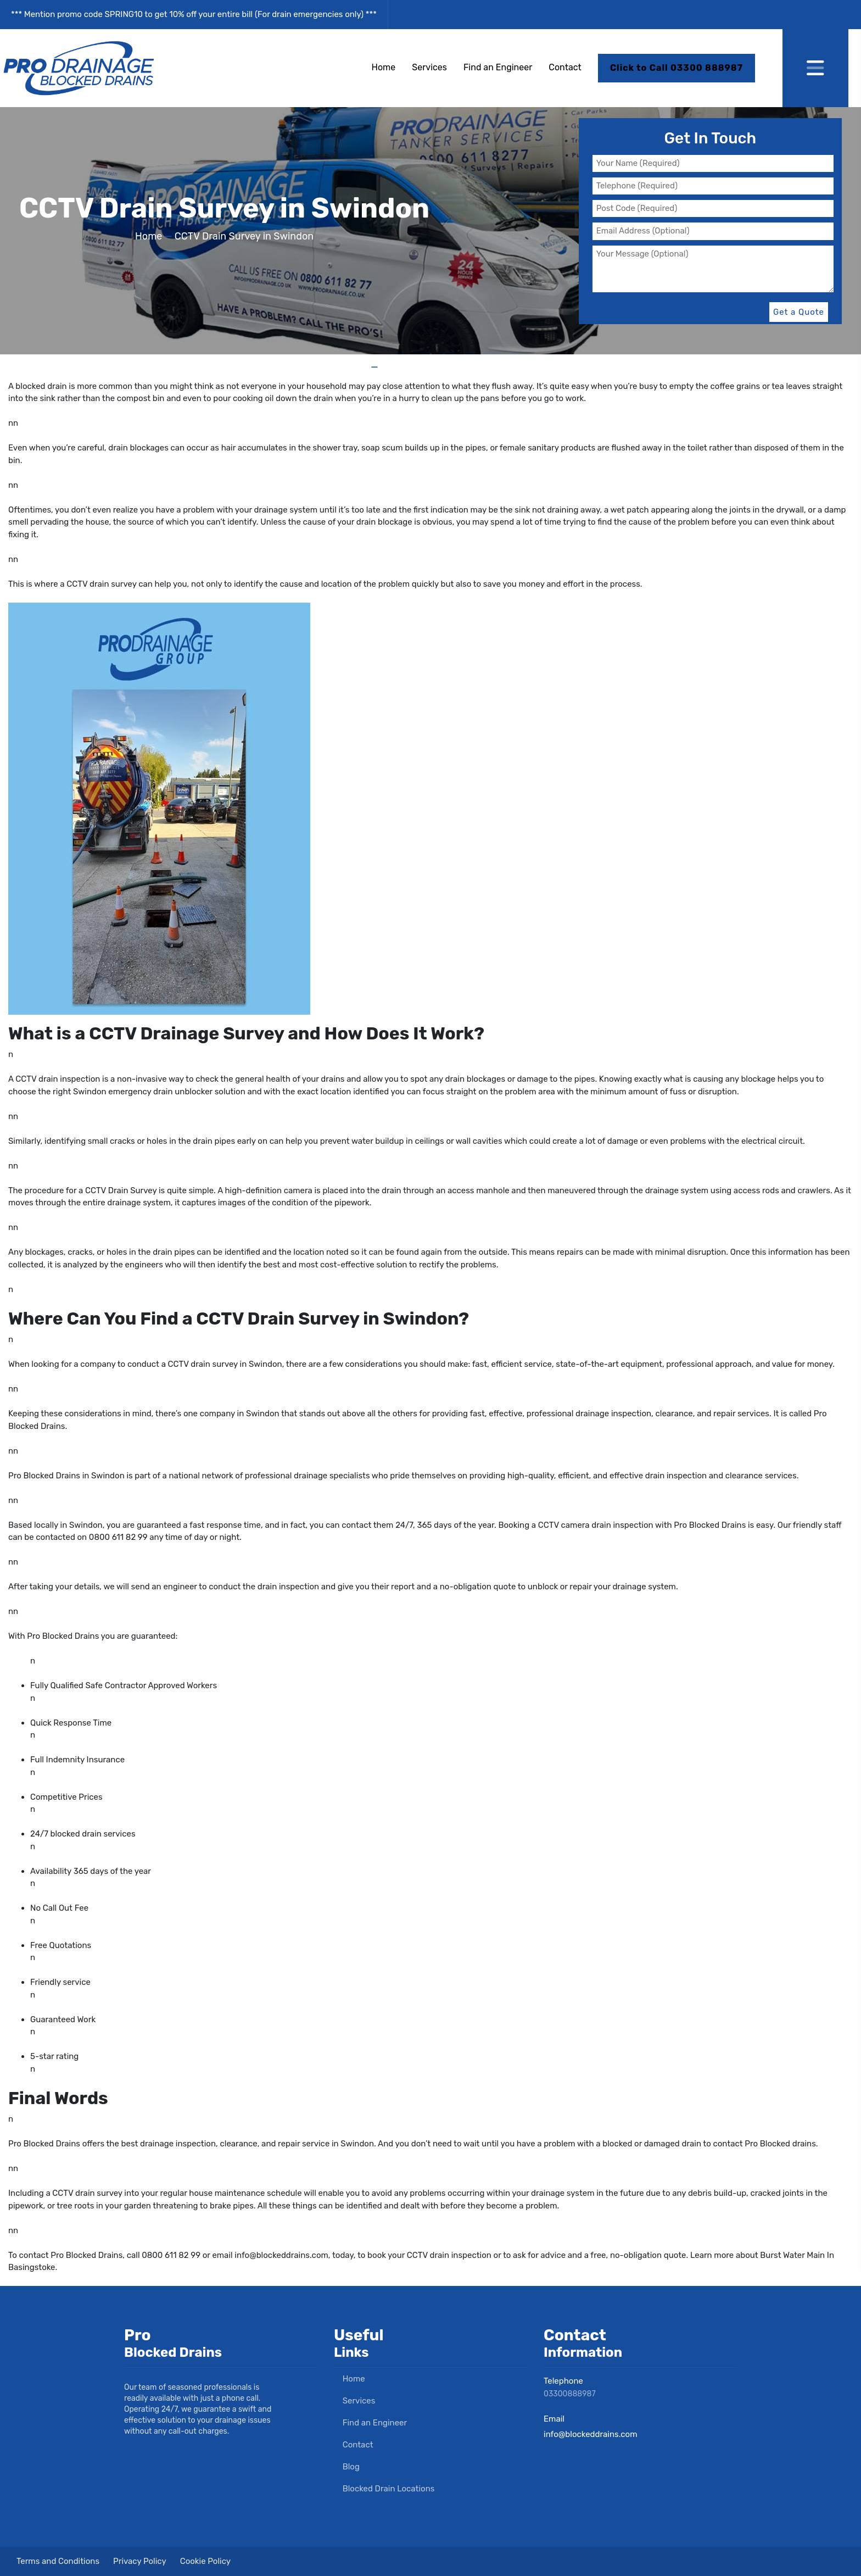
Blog (347, 2467)
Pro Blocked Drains (63, 1636)
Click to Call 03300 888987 (676, 68)
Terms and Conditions (57, 2561)
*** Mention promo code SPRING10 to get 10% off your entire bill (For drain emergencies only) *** (194, 14)
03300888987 (570, 2394)
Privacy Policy (139, 2561)
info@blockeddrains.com (281, 2255)
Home (384, 67)
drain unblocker (183, 1092)
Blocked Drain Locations (384, 2489)
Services (429, 67)
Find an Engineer (497, 67)
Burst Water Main (792, 2255)
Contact (565, 67)
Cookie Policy (205, 2561)
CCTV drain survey (101, 584)
